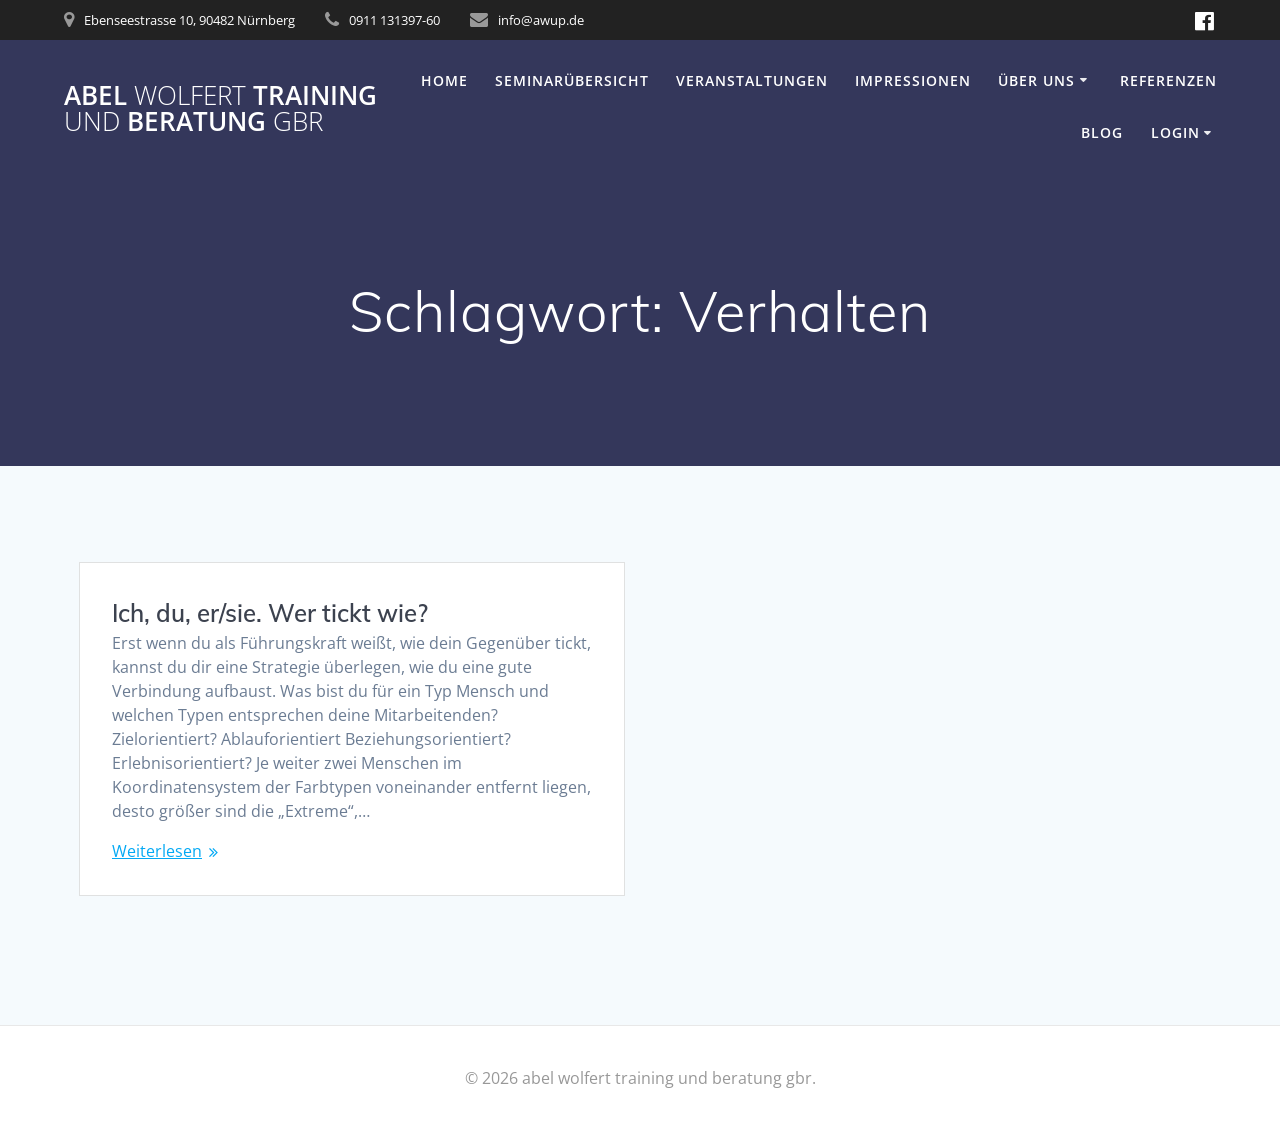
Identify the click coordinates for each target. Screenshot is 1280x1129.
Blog (1102, 132)
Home (444, 80)
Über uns (1036, 80)
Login (1175, 132)
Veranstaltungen (752, 80)
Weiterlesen (157, 851)
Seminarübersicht (572, 80)
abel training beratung (220, 108)
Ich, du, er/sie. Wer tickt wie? (270, 613)
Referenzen (1168, 80)
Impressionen (913, 80)
